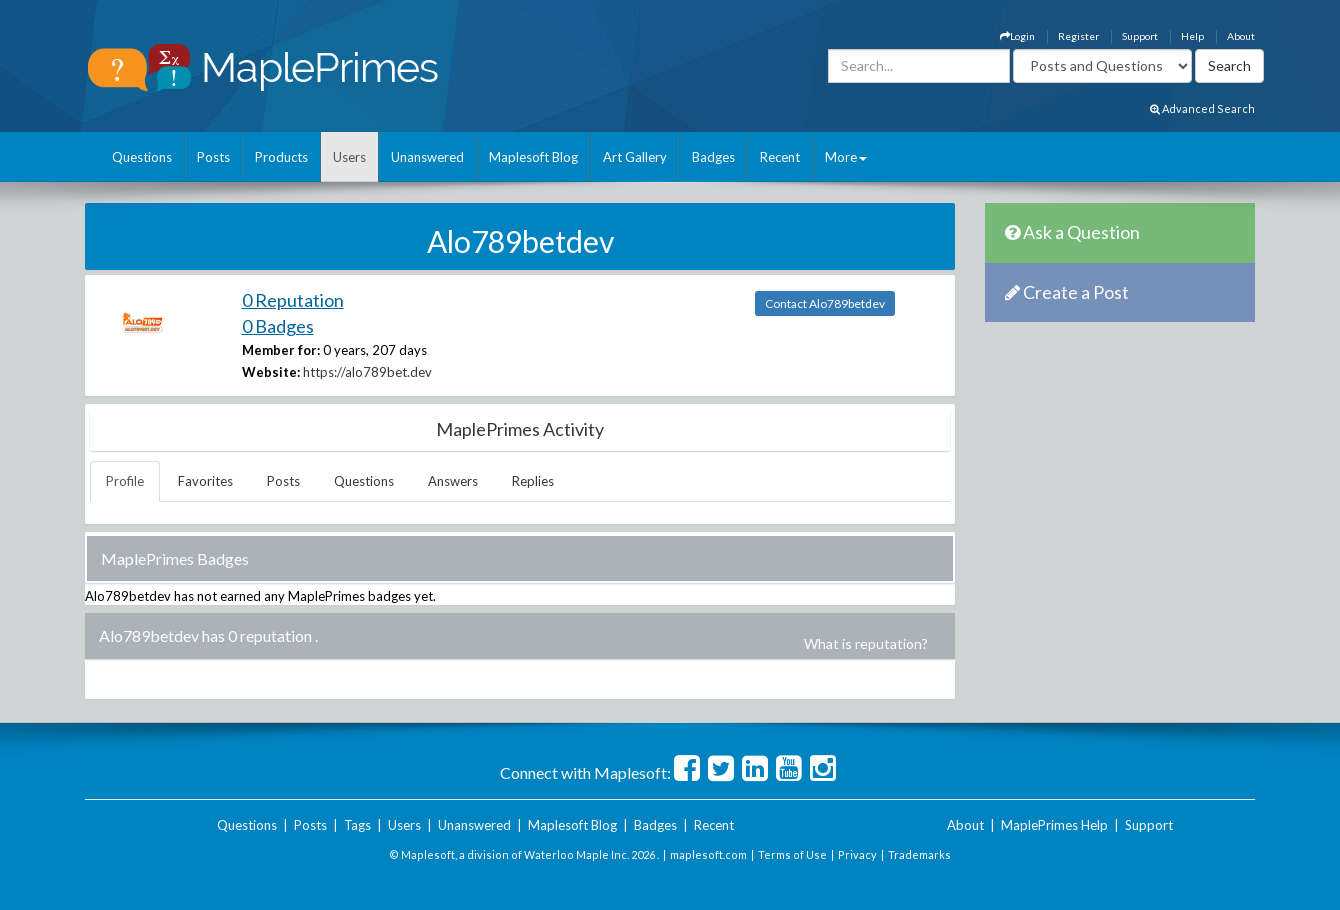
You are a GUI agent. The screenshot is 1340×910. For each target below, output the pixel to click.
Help (1192, 36)
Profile (125, 481)
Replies (533, 481)
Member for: (281, 350)
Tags (357, 825)
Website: (271, 372)
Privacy (857, 854)
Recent (780, 157)
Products (281, 157)
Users (349, 157)
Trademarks (919, 854)
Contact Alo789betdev (825, 303)
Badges (713, 157)
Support (1140, 36)
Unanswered (427, 157)
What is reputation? (866, 643)
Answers (453, 481)
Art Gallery (635, 157)
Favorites (205, 481)
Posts (213, 157)
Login (1017, 36)
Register (1078, 36)
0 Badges (278, 326)
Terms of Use (792, 854)
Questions (142, 157)
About (1241, 36)
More (846, 157)
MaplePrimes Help (1054, 825)
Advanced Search (1202, 108)
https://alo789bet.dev (367, 372)
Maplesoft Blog (533, 157)
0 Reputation (293, 300)
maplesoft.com (708, 854)
